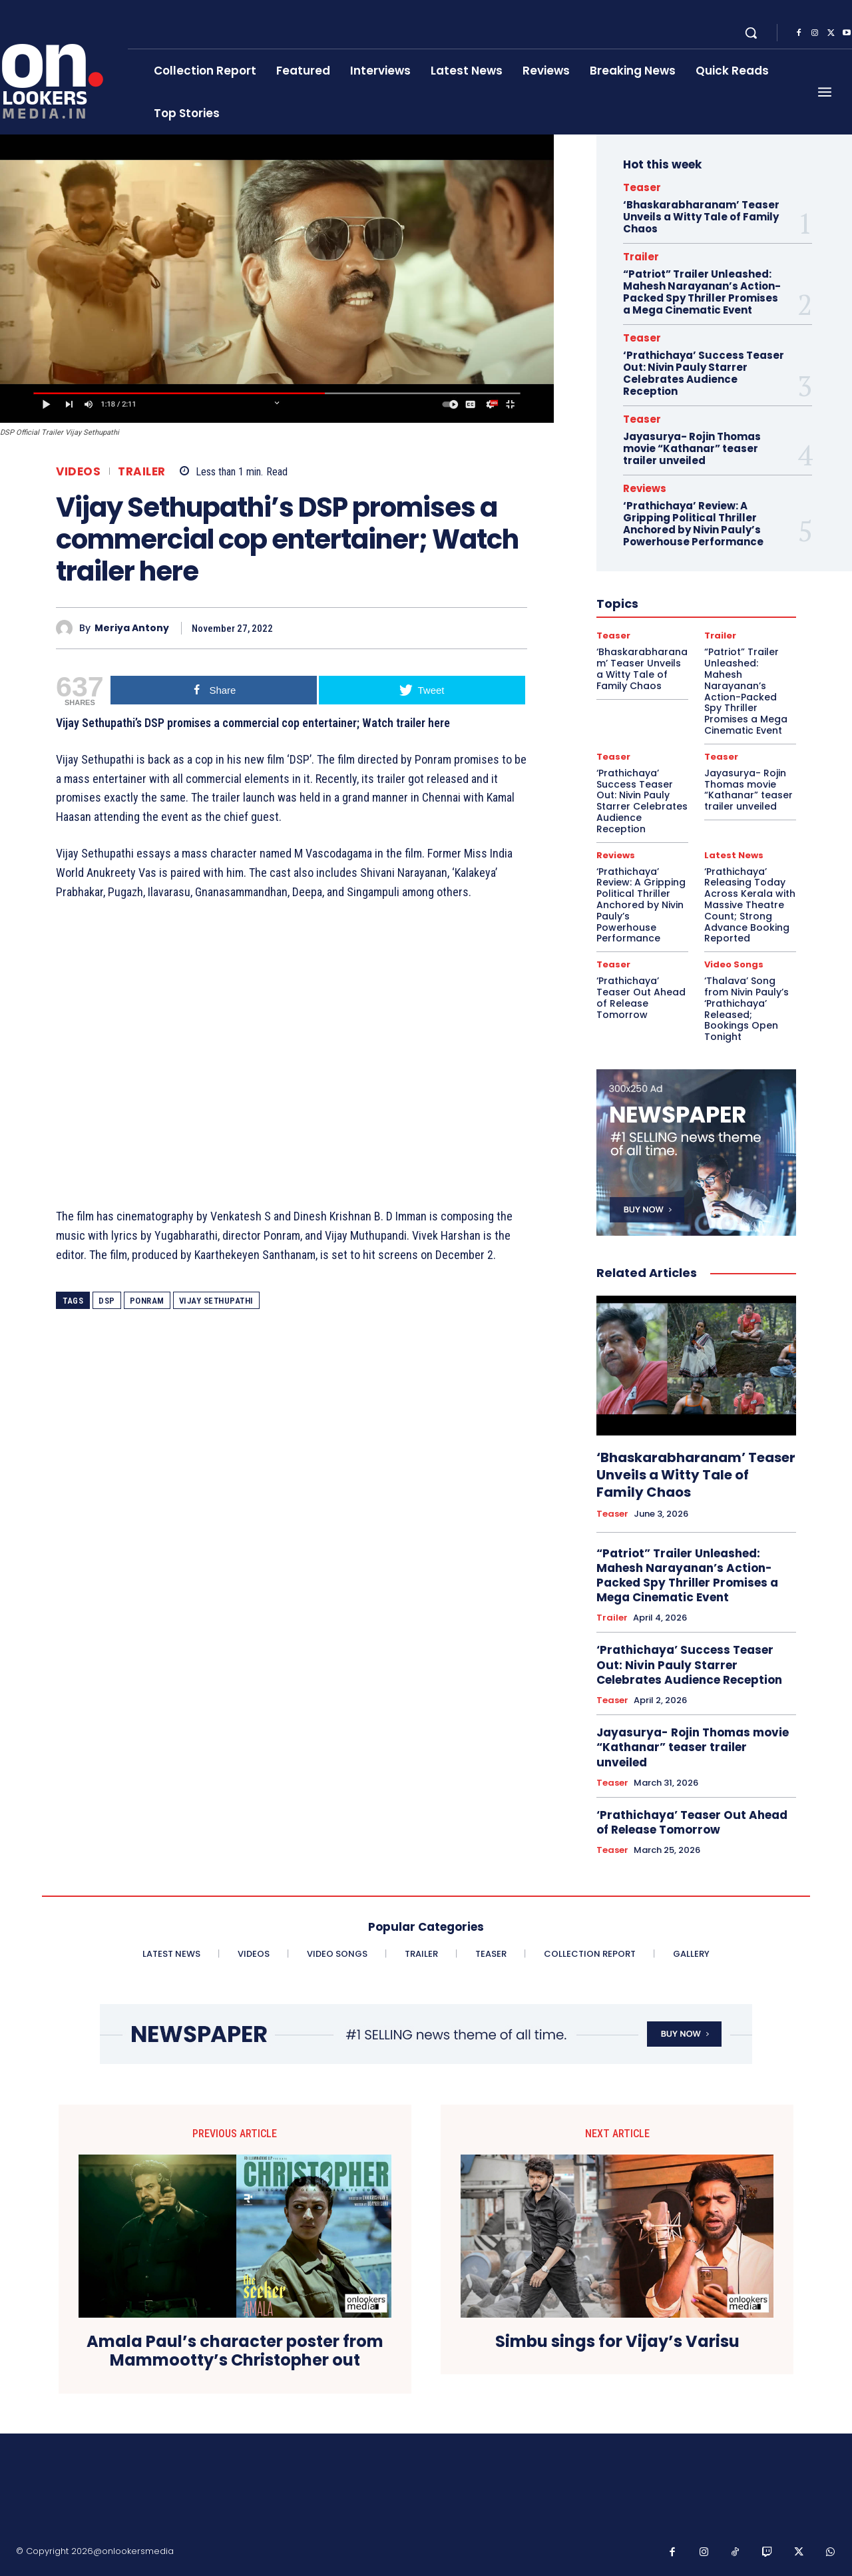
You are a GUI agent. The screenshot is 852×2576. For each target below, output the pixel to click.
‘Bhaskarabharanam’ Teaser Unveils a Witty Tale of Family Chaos (701, 217)
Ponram (147, 1301)
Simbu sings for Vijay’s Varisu (617, 2342)
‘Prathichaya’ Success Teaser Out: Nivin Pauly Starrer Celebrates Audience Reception (703, 373)
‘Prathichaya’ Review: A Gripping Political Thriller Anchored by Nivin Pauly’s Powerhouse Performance (693, 524)
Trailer (142, 471)
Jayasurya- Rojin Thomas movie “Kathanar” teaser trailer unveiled (692, 448)
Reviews (644, 488)
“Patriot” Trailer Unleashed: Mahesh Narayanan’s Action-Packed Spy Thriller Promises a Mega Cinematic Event (702, 292)
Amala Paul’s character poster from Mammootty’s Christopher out (235, 2351)
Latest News (733, 855)
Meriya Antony (132, 628)
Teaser (642, 187)
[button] (751, 33)
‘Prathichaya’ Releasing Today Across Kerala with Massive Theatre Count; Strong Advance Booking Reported (749, 905)
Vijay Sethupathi (216, 1301)
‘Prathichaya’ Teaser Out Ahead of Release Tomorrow (641, 997)
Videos (78, 471)
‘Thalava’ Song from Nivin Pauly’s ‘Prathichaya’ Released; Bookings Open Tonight (746, 1008)
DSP (107, 1301)
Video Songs (733, 964)
